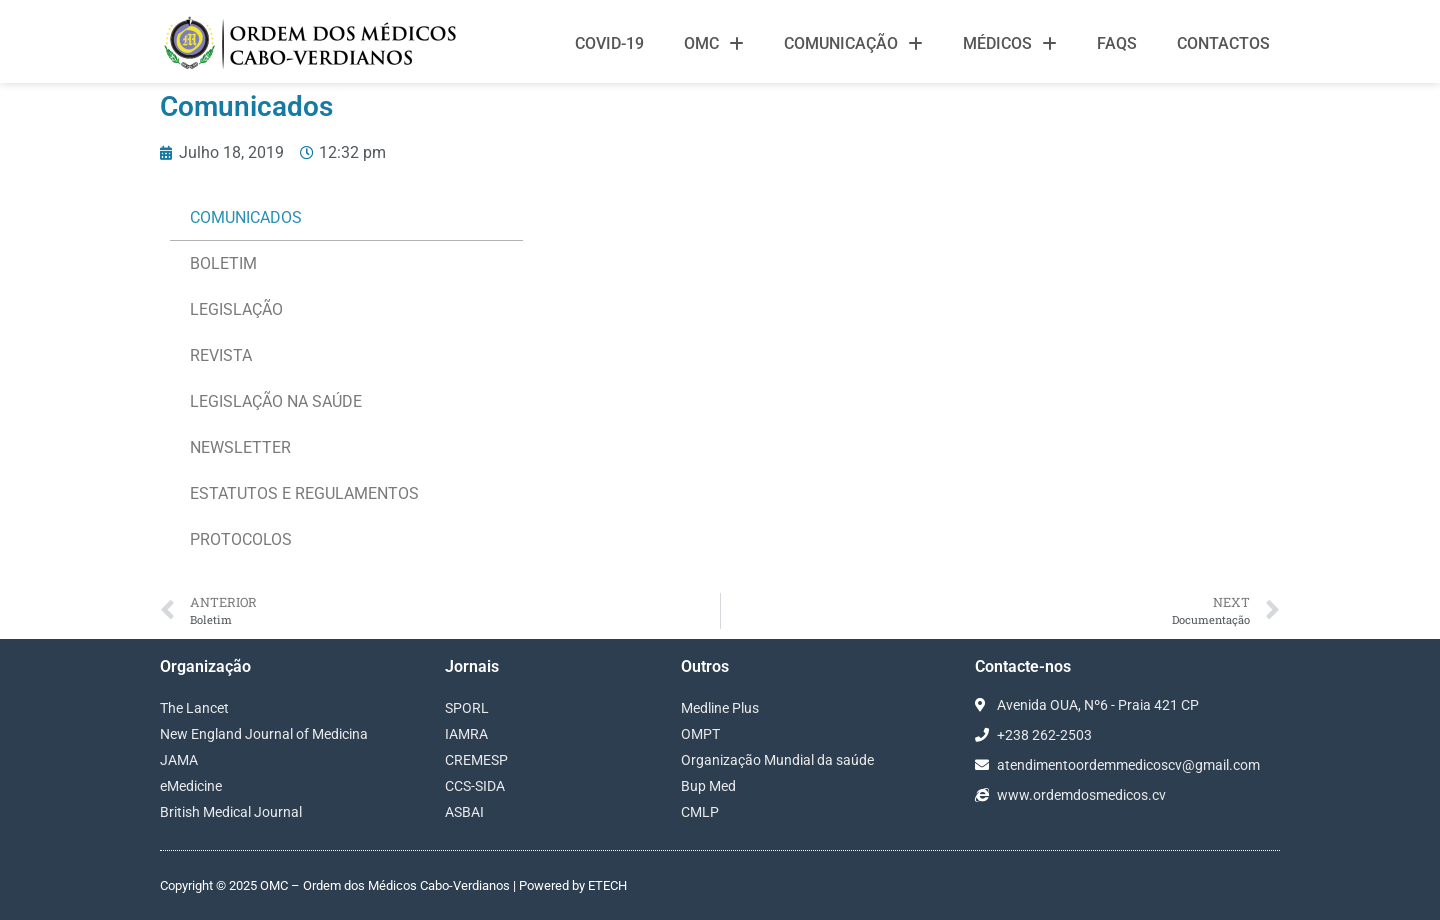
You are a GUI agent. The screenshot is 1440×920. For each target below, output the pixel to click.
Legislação (236, 309)
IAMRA (466, 734)
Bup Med (708, 786)
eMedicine (191, 786)
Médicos (1010, 44)
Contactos (1223, 43)
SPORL (467, 708)
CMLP (700, 812)
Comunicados (246, 217)
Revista (221, 355)
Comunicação (853, 44)
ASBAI (464, 812)
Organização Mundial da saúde (777, 760)
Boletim (223, 263)
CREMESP (476, 760)
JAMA (179, 760)
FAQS (1117, 43)
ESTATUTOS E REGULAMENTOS (304, 493)
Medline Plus (720, 708)
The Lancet (194, 708)
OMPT (700, 734)
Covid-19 (609, 43)
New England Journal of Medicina (264, 734)
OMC (714, 44)
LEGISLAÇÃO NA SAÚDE (276, 401)
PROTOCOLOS (241, 539)
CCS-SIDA (475, 786)
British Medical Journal (231, 812)
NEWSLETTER (240, 447)
